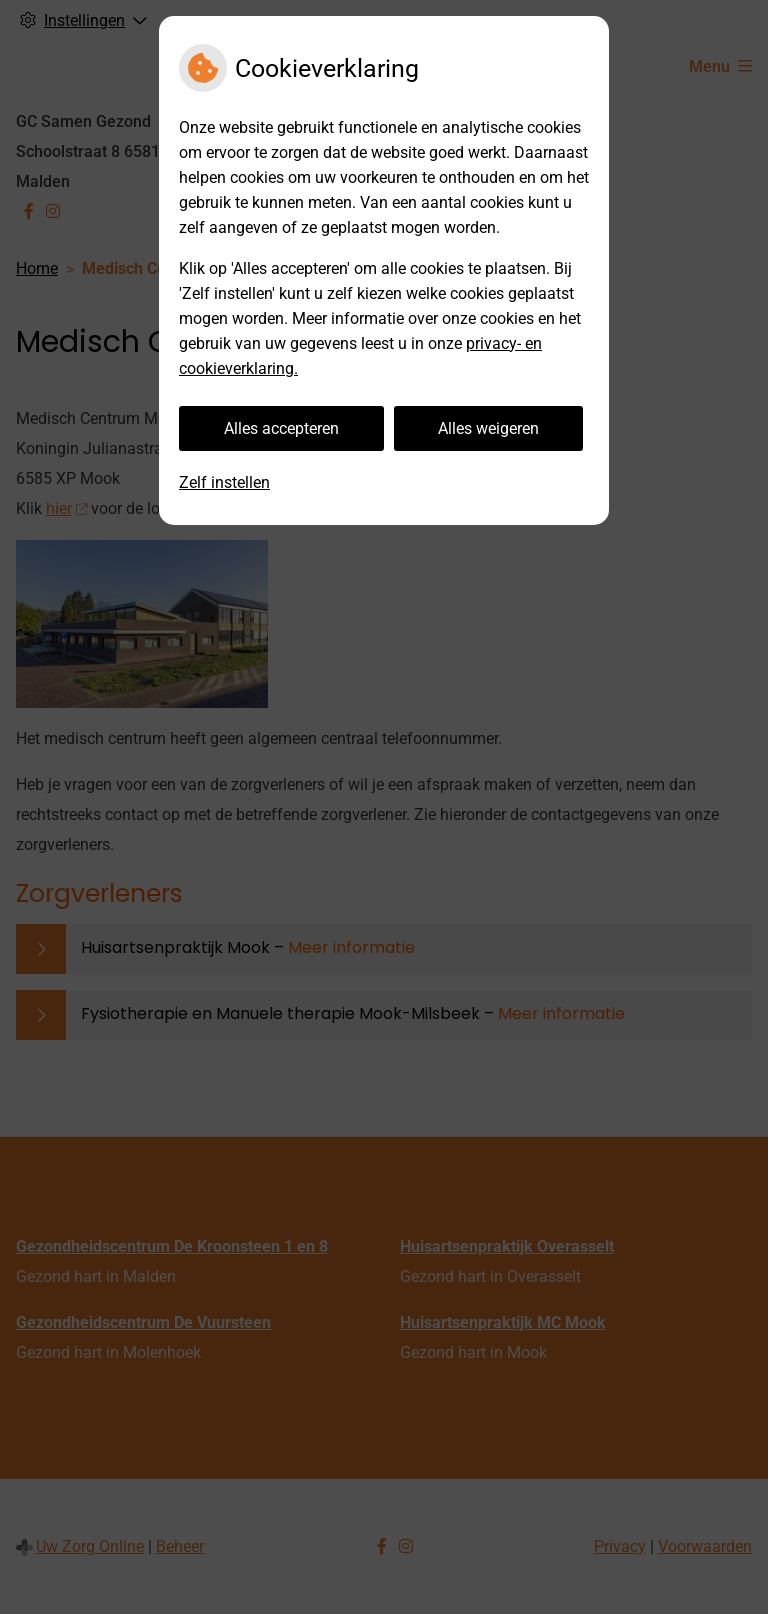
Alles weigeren (488, 428)
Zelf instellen (224, 482)
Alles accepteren (281, 428)
